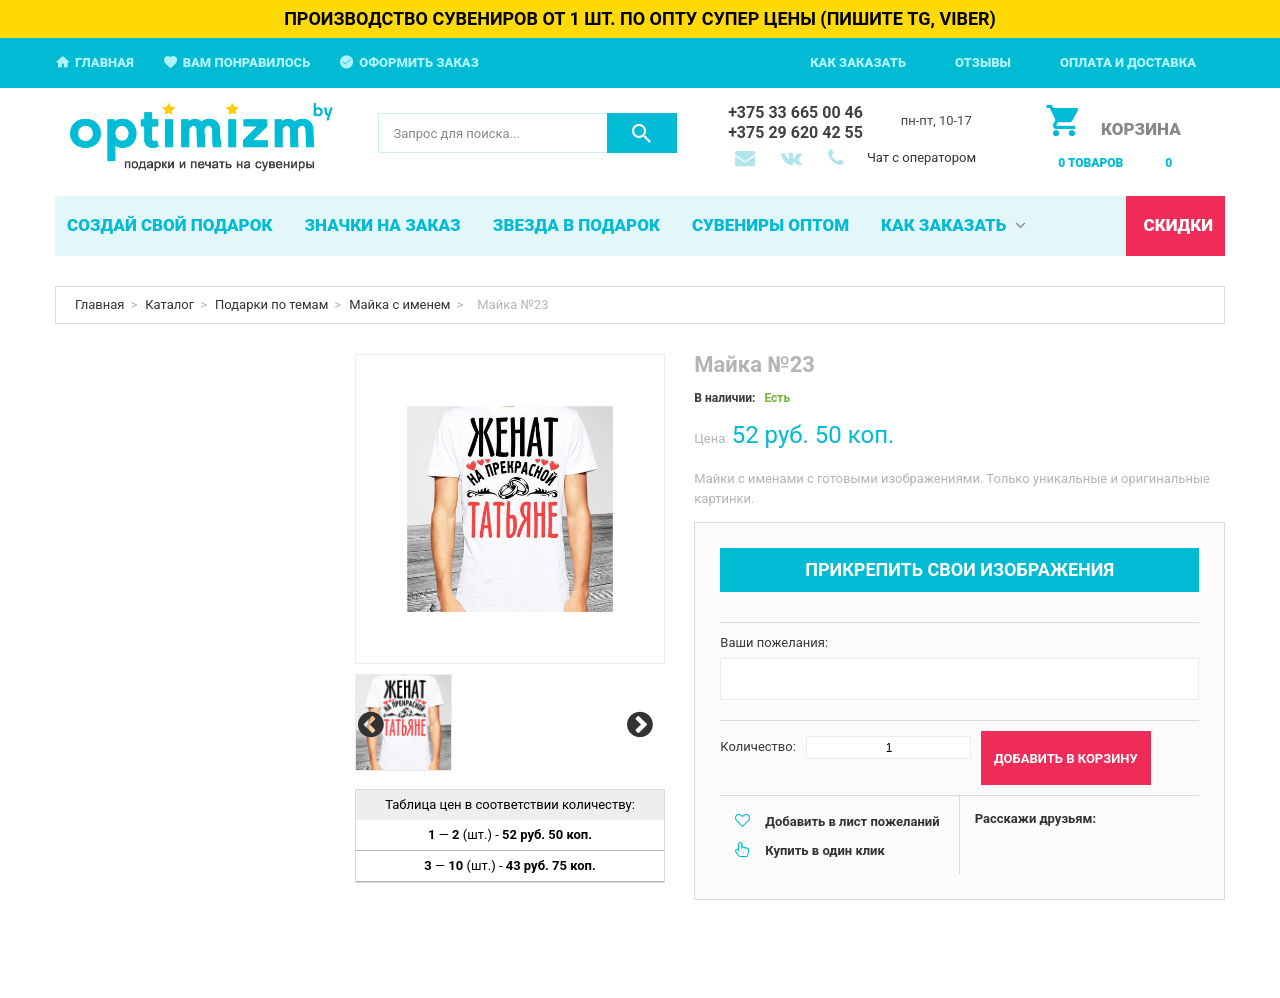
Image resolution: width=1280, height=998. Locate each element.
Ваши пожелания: (774, 642)
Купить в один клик (824, 850)
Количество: (758, 746)
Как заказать (858, 62)
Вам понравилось (247, 62)
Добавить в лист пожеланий (852, 821)
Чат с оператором (921, 157)
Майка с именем (399, 304)
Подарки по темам (271, 304)
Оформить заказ (419, 62)
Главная (104, 62)
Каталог (169, 304)
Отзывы (983, 62)
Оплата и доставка (1128, 62)
